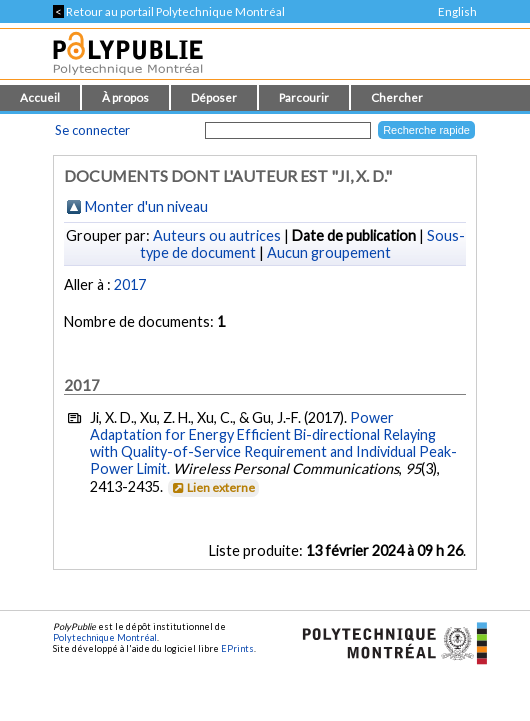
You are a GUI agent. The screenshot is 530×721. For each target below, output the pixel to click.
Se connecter (92, 130)
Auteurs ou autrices (217, 235)
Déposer (214, 97)
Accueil (40, 97)
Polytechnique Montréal (105, 637)
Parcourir (304, 97)
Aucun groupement (329, 252)
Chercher (397, 97)
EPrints (237, 648)
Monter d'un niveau (146, 206)
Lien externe (212, 487)
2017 (130, 284)
